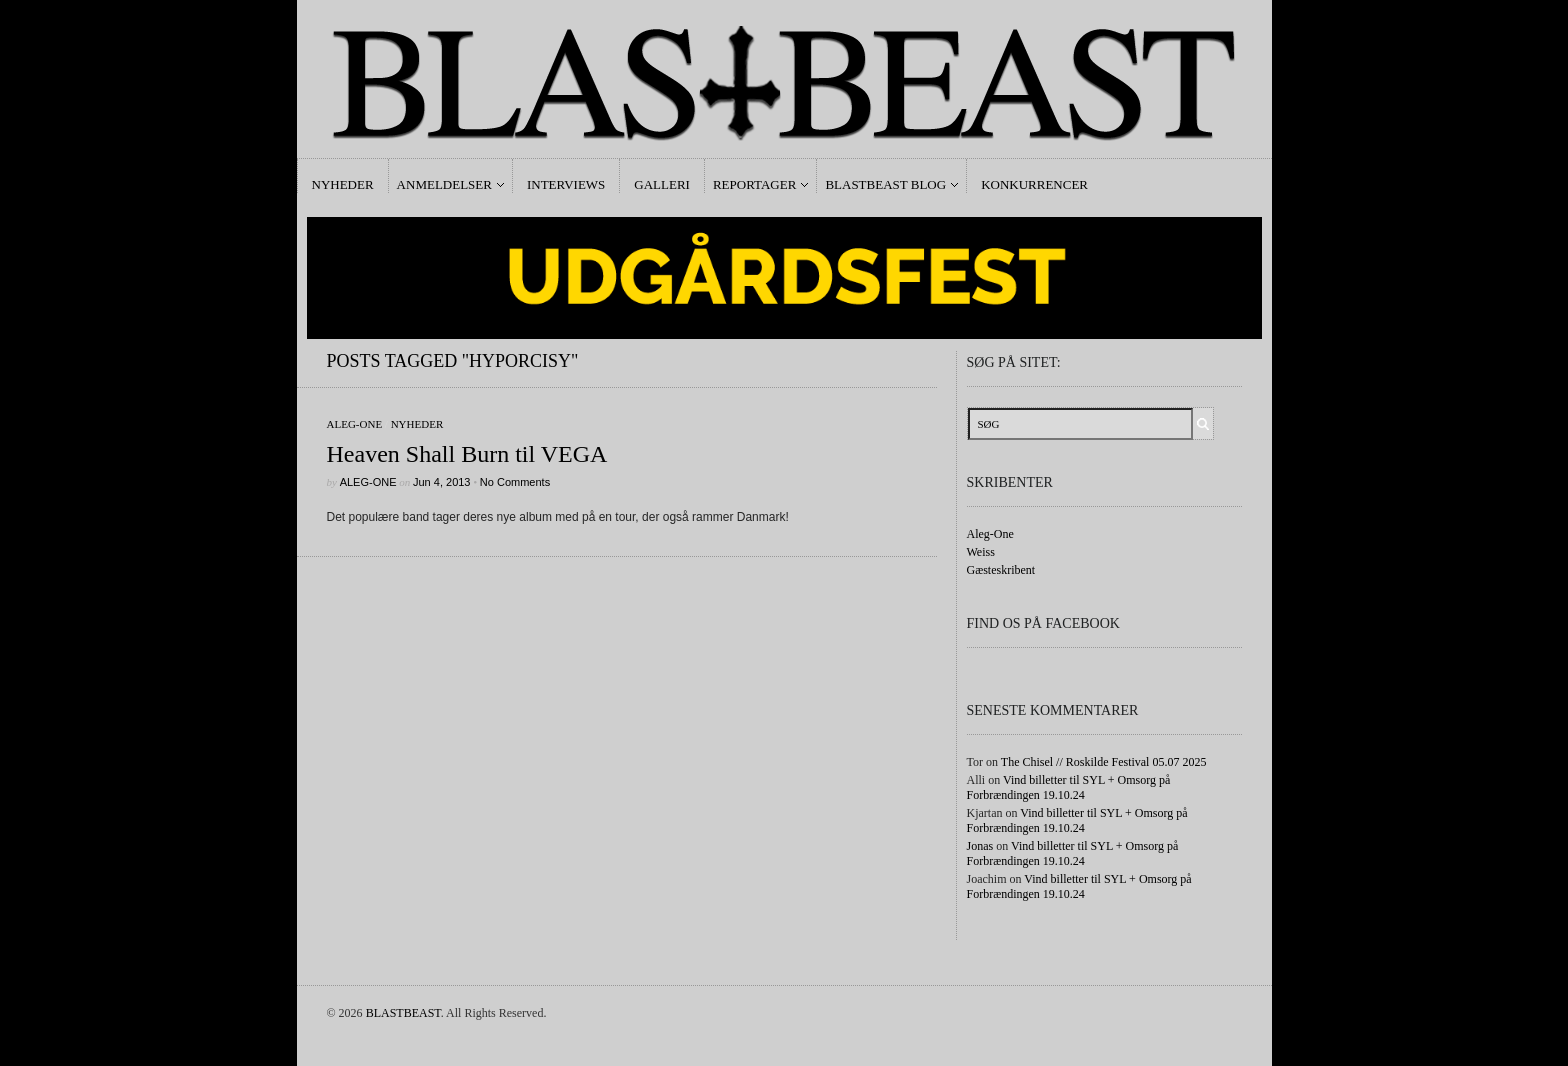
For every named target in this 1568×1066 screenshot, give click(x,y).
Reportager (754, 184)
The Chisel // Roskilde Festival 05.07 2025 (1104, 762)
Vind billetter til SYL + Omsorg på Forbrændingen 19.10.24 (1069, 787)
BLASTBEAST (403, 1013)
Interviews (566, 184)
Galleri (662, 184)
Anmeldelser (444, 184)
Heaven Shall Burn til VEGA (467, 454)
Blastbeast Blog (885, 184)
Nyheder (343, 184)
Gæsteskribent (1001, 570)
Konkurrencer (1034, 184)
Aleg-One (355, 424)
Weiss (981, 552)
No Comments (515, 482)
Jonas (980, 846)
